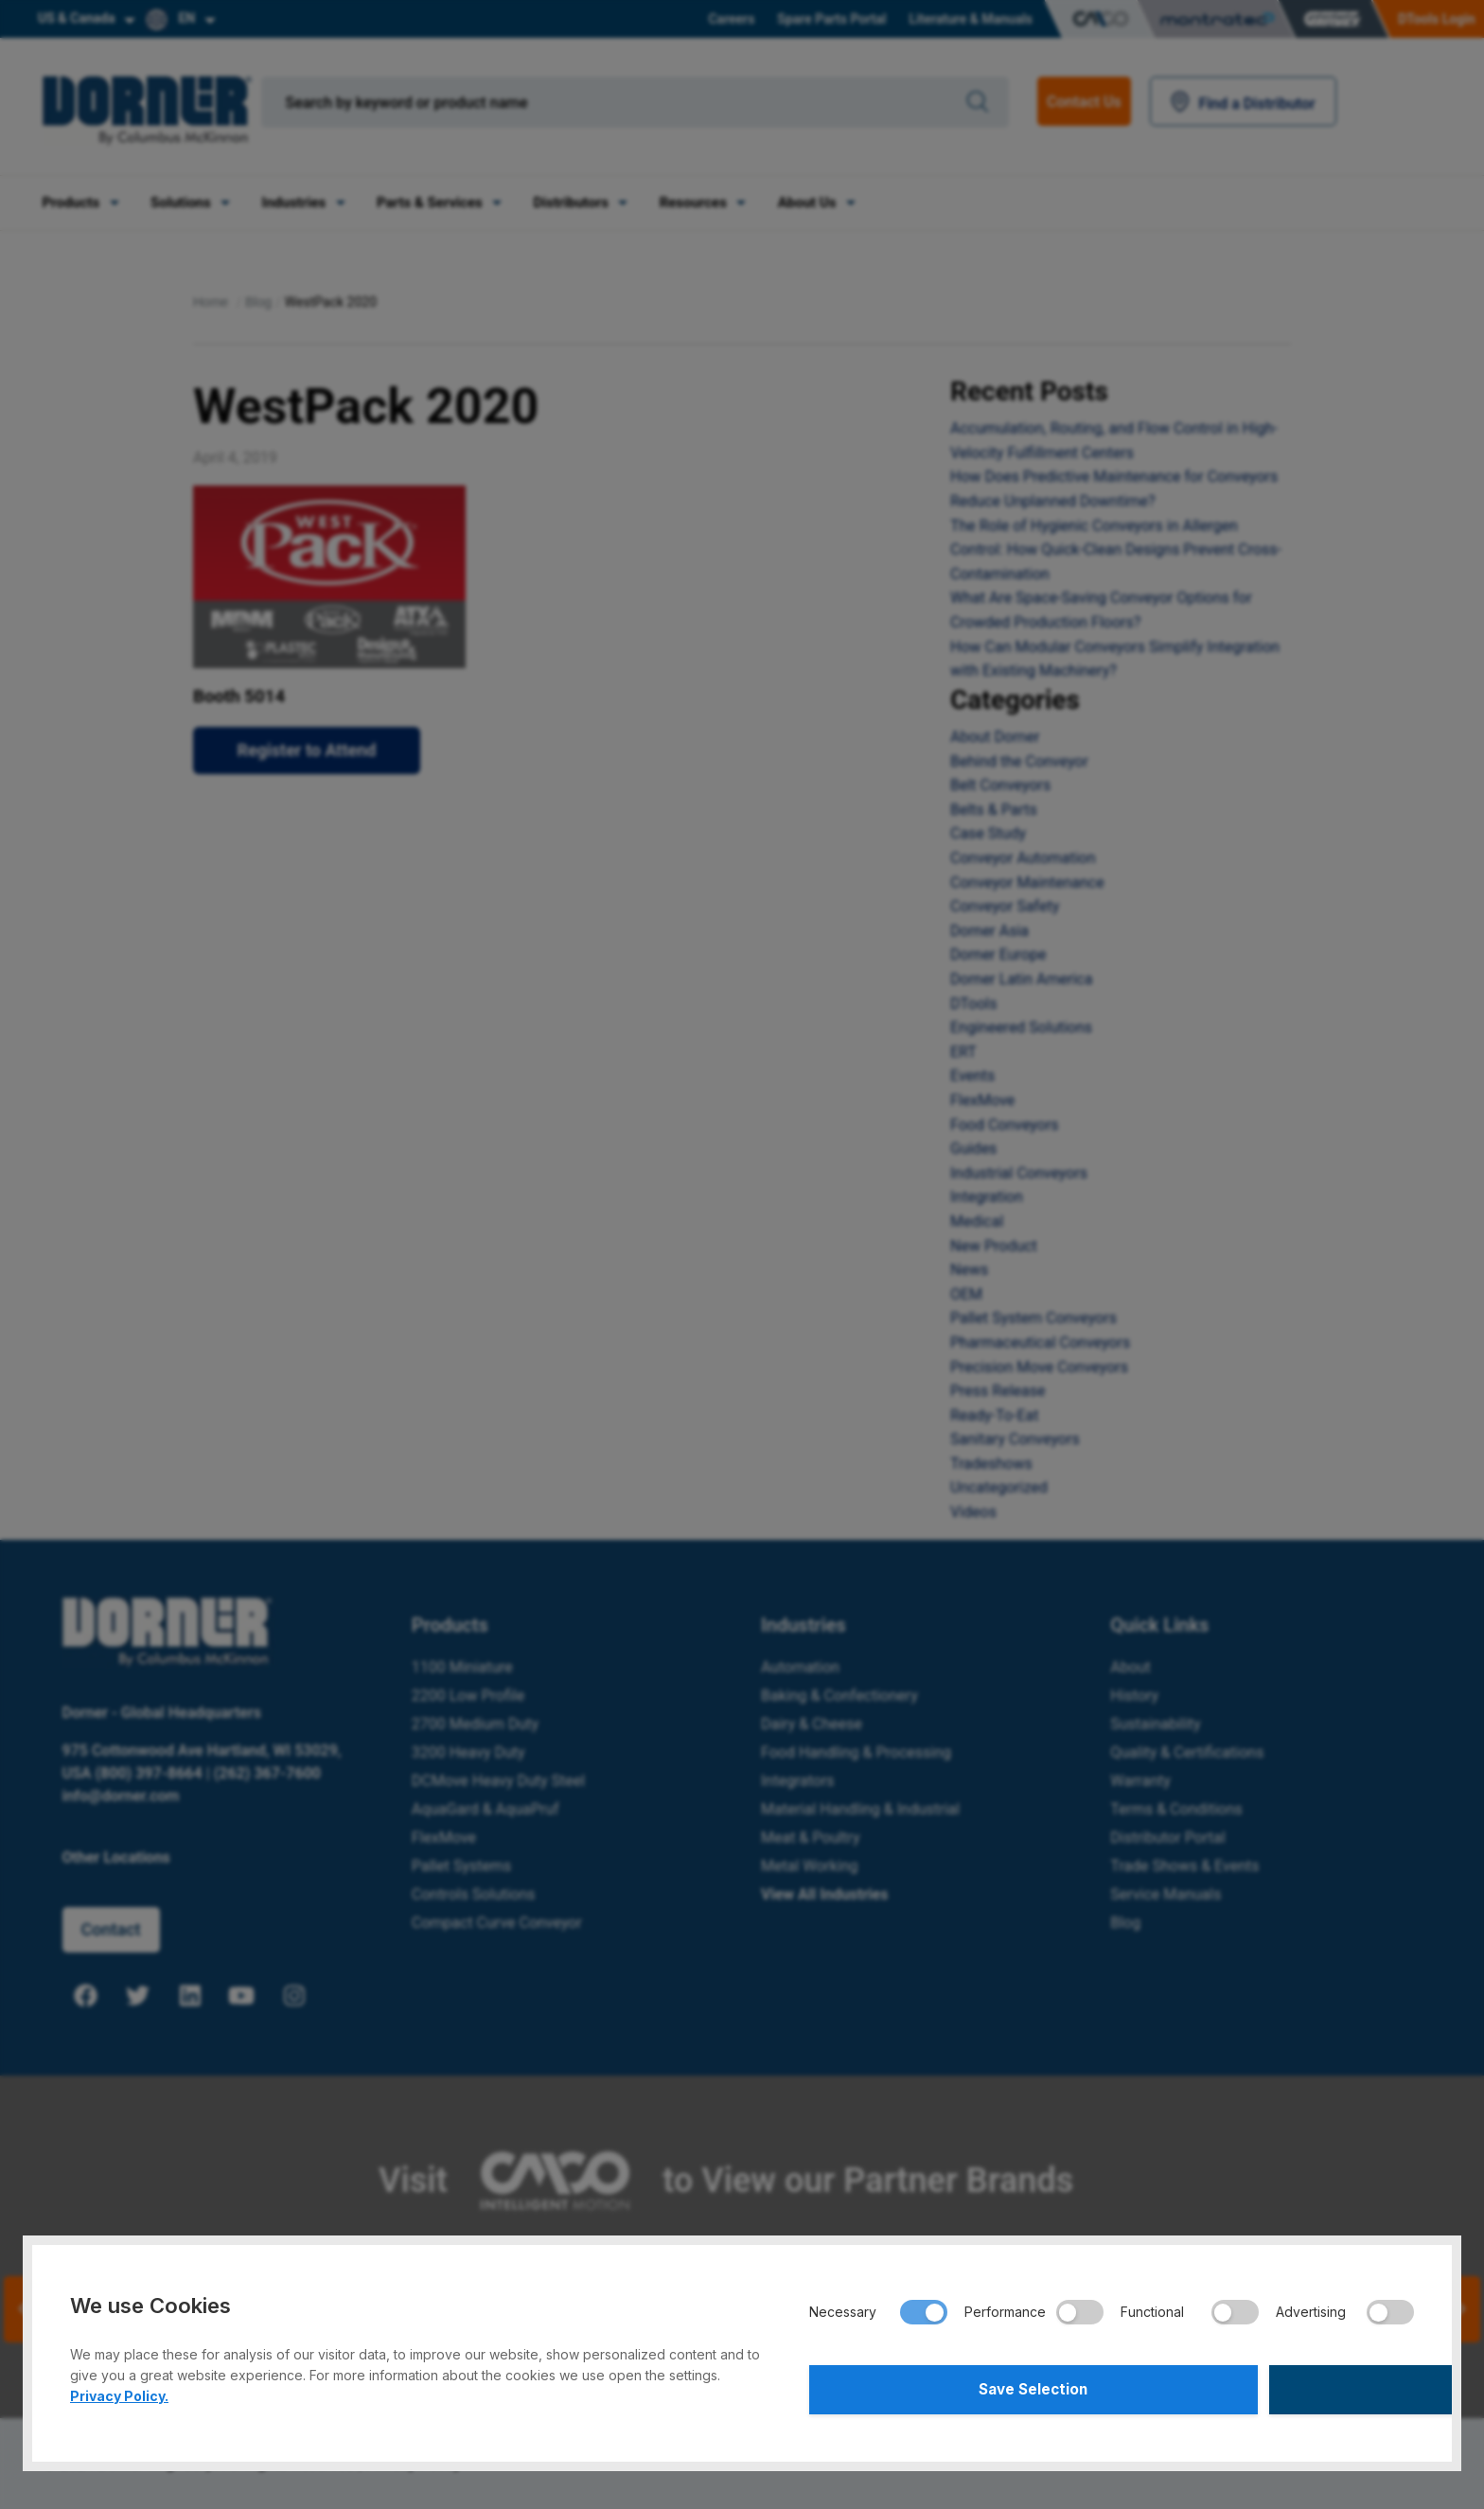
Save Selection (957, 2386)
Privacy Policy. (119, 2390)
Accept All (1266, 2386)
